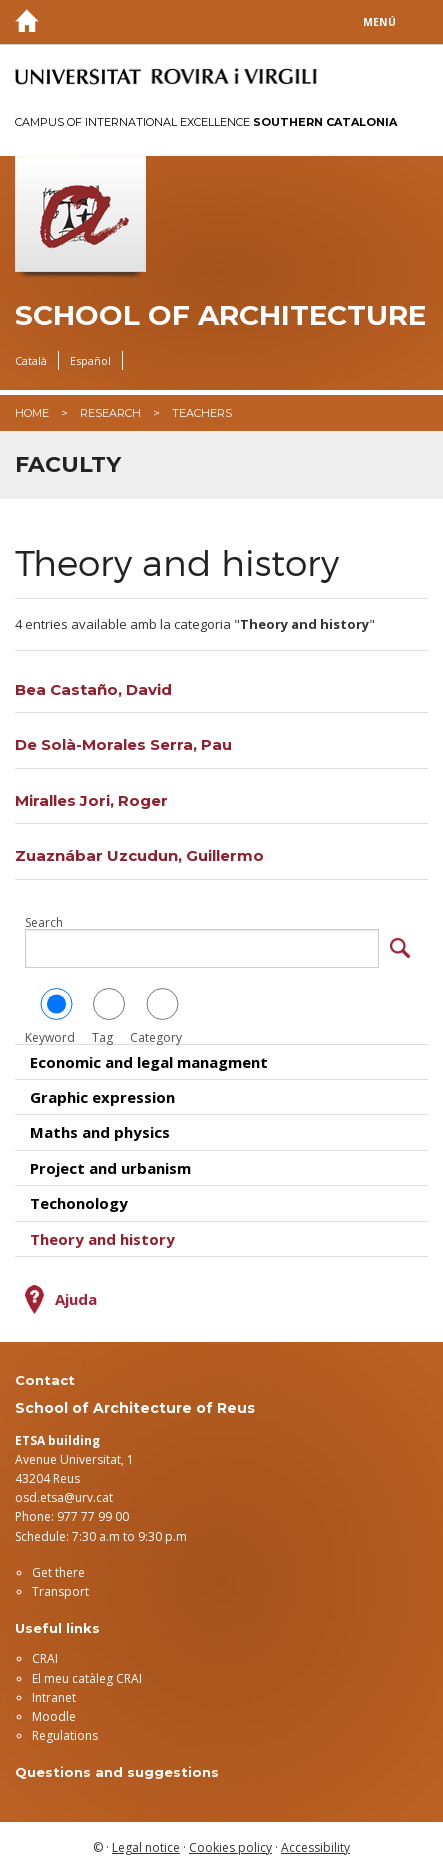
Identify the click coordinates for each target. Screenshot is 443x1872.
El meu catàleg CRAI (87, 1678)
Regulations (65, 1735)
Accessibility (315, 1847)
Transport (60, 1591)
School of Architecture (220, 315)
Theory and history (102, 1239)
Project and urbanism (110, 1168)
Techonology (79, 1203)
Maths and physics (100, 1132)
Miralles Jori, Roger (91, 800)
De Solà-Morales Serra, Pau (123, 744)
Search (44, 923)
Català (31, 360)
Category (162, 1016)
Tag (109, 1016)
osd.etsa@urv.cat (64, 1497)
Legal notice (146, 1847)
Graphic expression (102, 1097)
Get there (58, 1572)
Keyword (56, 1016)
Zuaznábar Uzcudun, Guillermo (139, 855)
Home (32, 413)
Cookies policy (230, 1847)
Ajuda (76, 1299)
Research (110, 413)
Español (90, 360)
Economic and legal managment (149, 1062)
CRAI (45, 1658)
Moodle (54, 1716)
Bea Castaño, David (93, 689)
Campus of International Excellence (206, 122)
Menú (379, 22)
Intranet (54, 1697)
